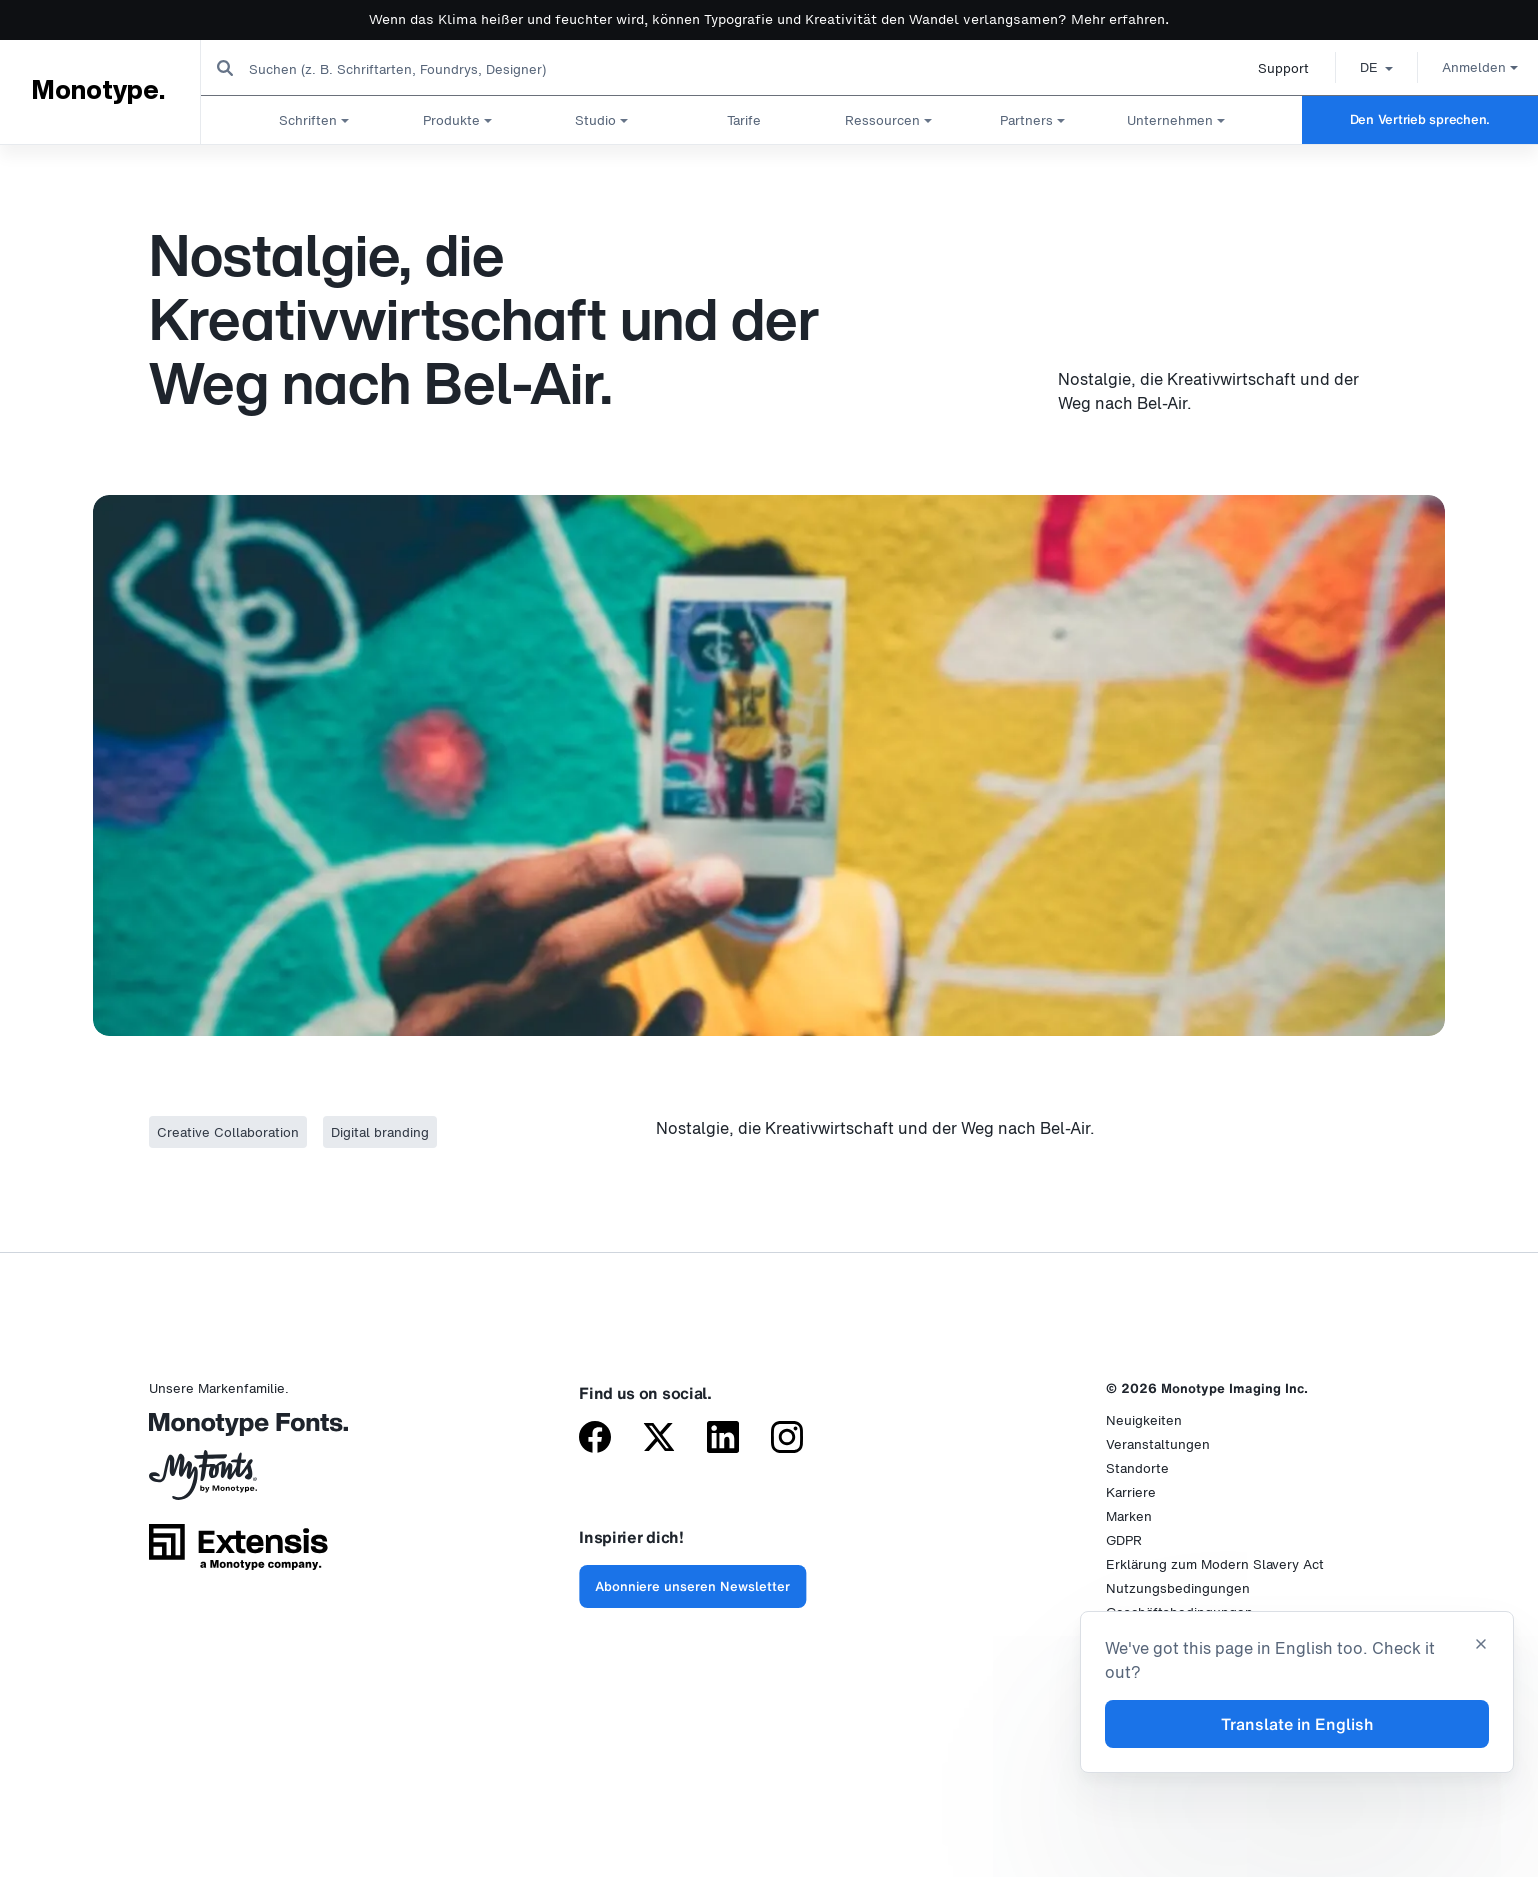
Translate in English (1297, 1724)
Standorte (1137, 1468)
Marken (1129, 1516)
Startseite (39, 163)
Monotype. (97, 91)
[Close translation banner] (1481, 1646)
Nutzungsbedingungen (1178, 1588)
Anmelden (1464, 67)
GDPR (1124, 1540)
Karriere (1131, 1492)
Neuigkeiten (1144, 1420)
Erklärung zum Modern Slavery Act (1215, 1564)
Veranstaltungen (1158, 1444)
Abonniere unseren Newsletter (692, 1586)
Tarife (744, 120)
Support (1267, 68)
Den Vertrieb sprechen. (1420, 119)
